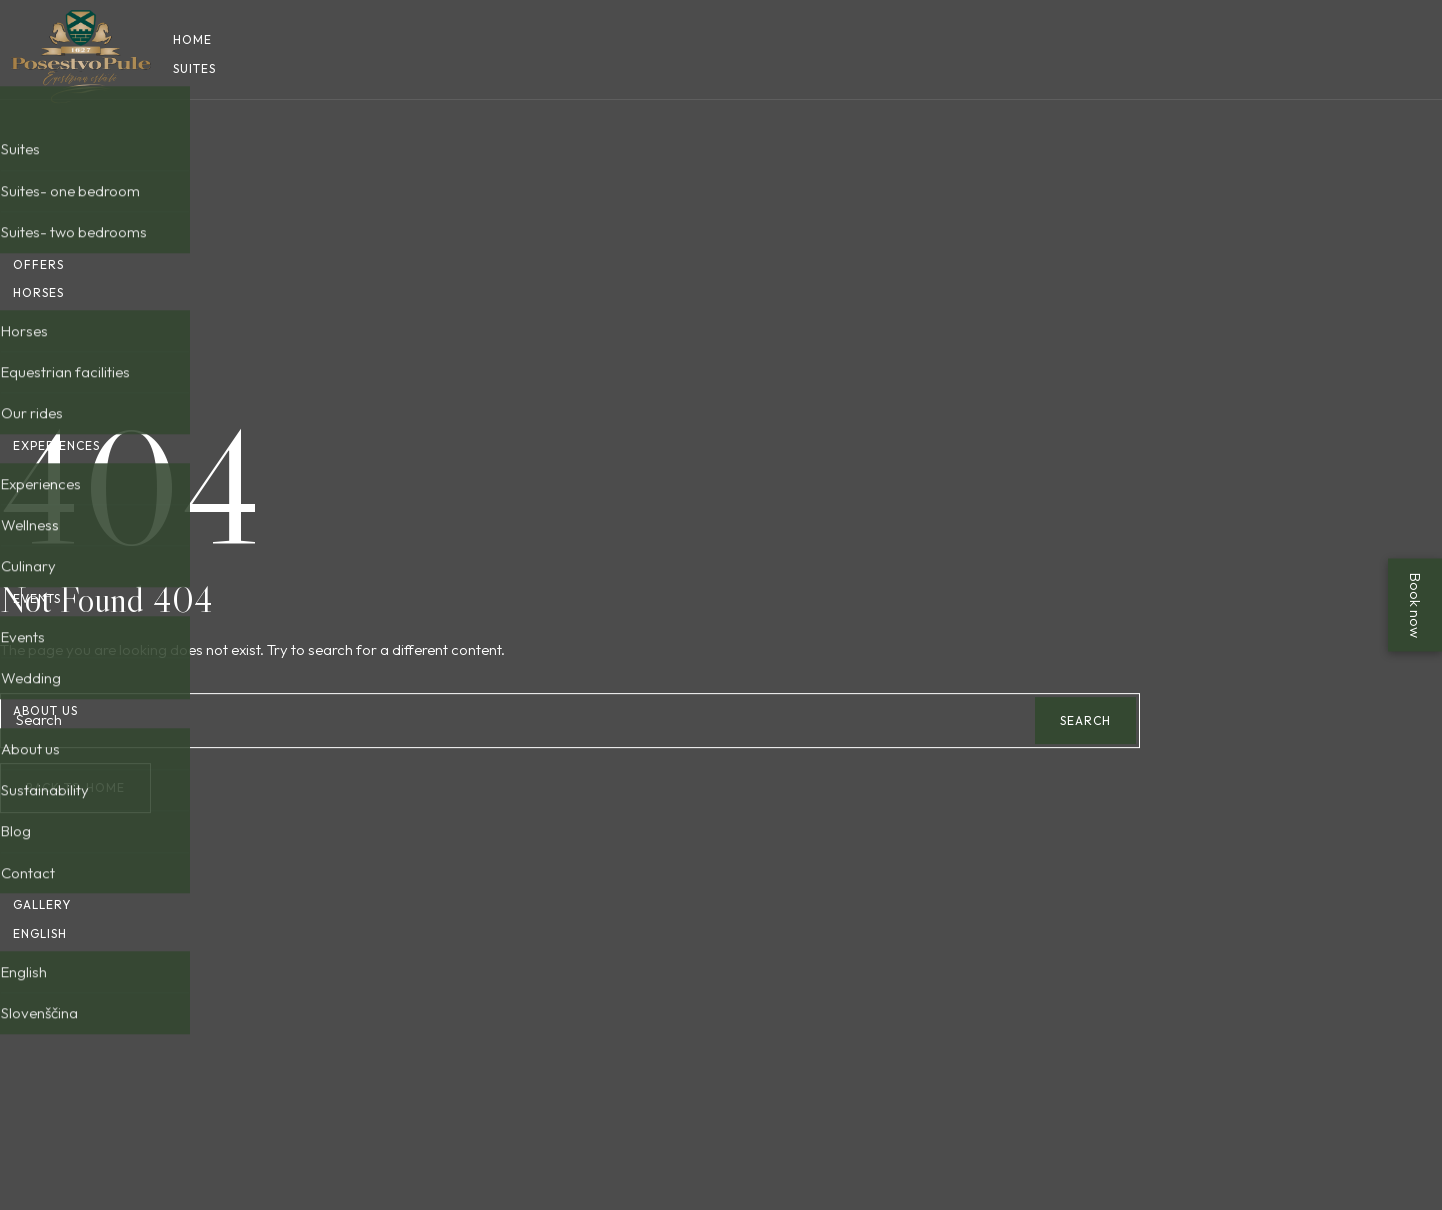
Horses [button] (38, 306)
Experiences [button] (56, 488)
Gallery (42, 1034)
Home (192, 39)
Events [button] (37, 670)
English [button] (40, 1063)
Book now (1415, 605)
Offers (38, 278)
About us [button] (45, 811)
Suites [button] (194, 68)
